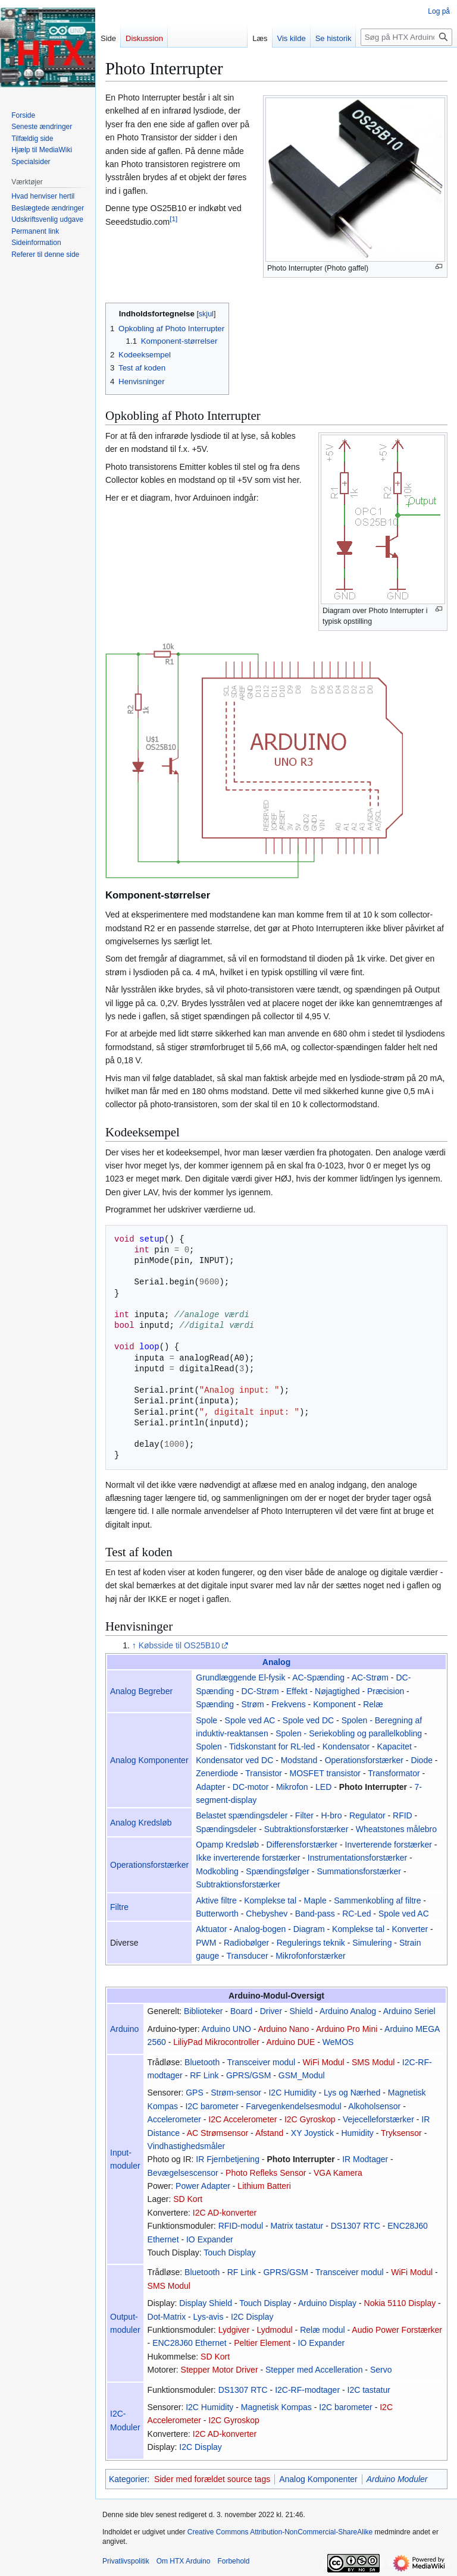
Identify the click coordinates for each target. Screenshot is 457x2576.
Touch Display (229, 2252)
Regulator (367, 1815)
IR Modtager (365, 2159)
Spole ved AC (250, 1720)
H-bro (331, 1815)
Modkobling (217, 1871)
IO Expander (209, 2239)
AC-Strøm (370, 1677)
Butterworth (217, 1913)
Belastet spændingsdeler (241, 1815)
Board (241, 2011)
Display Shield (205, 2303)
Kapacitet (394, 1746)
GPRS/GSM (248, 2075)
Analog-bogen (260, 1929)
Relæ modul (322, 2330)
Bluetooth (202, 2062)
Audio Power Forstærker (397, 2330)
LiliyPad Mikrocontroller (216, 2042)
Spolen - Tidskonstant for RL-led (255, 1746)
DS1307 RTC (355, 2226)
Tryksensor (401, 2133)
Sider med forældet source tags (212, 2479)
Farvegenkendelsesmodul (293, 2106)
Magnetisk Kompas (276, 2407)
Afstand (269, 2133)
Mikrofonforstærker (310, 1956)
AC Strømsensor (217, 2133)
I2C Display (252, 2316)
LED (323, 1787)
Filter (304, 1815)
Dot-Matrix (167, 2316)
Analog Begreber (141, 1691)
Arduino (124, 2029)
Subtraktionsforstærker (306, 1829)
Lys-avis (208, 2316)
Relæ (373, 1704)
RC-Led (356, 1913)
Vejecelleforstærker (378, 2119)
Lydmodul (275, 2330)
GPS (195, 2092)
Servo (381, 2369)
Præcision (385, 1691)
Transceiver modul (261, 2062)
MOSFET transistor (325, 1773)
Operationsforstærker (364, 1760)
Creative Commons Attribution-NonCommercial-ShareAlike (280, 2532)
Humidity (357, 2133)
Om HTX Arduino (183, 2561)
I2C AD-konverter (224, 2212)
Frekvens (288, 1704)
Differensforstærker (302, 1844)
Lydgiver (233, 2330)
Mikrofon (292, 1787)
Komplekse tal (270, 1900)
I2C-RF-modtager (307, 2390)
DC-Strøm (260, 1691)
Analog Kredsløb (141, 1822)
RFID (402, 1815)
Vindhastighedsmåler (187, 2146)
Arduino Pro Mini (347, 2029)
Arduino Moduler (397, 2479)
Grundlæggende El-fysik (240, 1677)
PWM (206, 1942)
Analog (276, 1662)
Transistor (263, 1773)
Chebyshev (266, 1913)
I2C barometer (211, 2106)
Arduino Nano (283, 2029)
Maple (315, 1900)
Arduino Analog (348, 2011)
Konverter (410, 1929)
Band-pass (315, 1913)
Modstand (299, 1760)
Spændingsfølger (277, 1871)
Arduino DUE (291, 2042)
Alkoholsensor (374, 2106)
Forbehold (233, 2561)
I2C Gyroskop (310, 2119)
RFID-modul (240, 2226)
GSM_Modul (301, 2075)
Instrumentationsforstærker (357, 1857)
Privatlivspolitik (125, 2561)
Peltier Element (262, 2343)
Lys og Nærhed (352, 2092)
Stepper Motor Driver (219, 2369)
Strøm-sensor (236, 2092)
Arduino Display (327, 2303)
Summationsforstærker (359, 1871)
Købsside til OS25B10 (179, 1645)
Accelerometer (174, 2119)
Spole (206, 1720)
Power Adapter (203, 2186)
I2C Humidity (292, 2092)
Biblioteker (203, 2011)
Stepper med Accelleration (313, 2369)
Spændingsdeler (226, 1829)
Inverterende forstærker (388, 1844)
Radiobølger (246, 1942)
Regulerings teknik (311, 1942)
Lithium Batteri (263, 2186)
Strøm (253, 1704)
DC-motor (251, 1787)
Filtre (119, 1907)
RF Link (204, 2075)
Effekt (297, 1691)
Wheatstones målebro (396, 1829)
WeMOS (338, 2042)
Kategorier (128, 2479)
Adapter (210, 1787)
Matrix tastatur (297, 2226)
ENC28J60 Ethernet (189, 2343)
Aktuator (211, 1929)
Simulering (372, 1942)
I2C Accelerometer (242, 2119)
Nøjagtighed (337, 1691)
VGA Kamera (338, 2173)
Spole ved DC (308, 1720)
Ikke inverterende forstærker (248, 1857)
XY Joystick (312, 2133)
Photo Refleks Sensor (266, 2173)
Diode (422, 1760)
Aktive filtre (216, 1900)
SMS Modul (373, 2062)
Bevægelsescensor (183, 2173)
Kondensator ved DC (234, 1760)
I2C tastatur (369, 2390)
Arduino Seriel (409, 2011)
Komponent (334, 1704)
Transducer (247, 1956)
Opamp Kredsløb (227, 1844)
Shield (301, 2011)
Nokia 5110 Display (400, 2303)
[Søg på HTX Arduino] (406, 37)
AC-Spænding (318, 1677)
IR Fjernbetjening (227, 2159)
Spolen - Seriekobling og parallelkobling (349, 1733)
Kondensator (346, 1746)
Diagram (309, 1929)
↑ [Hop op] (134, 1645)
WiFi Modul (324, 2062)
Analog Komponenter (149, 1760)
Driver (271, 2011)
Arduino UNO (226, 2029)
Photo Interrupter (373, 1787)
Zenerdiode (217, 1773)
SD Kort (187, 2199)
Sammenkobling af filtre (377, 1900)
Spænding (215, 1704)
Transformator (394, 1773)
